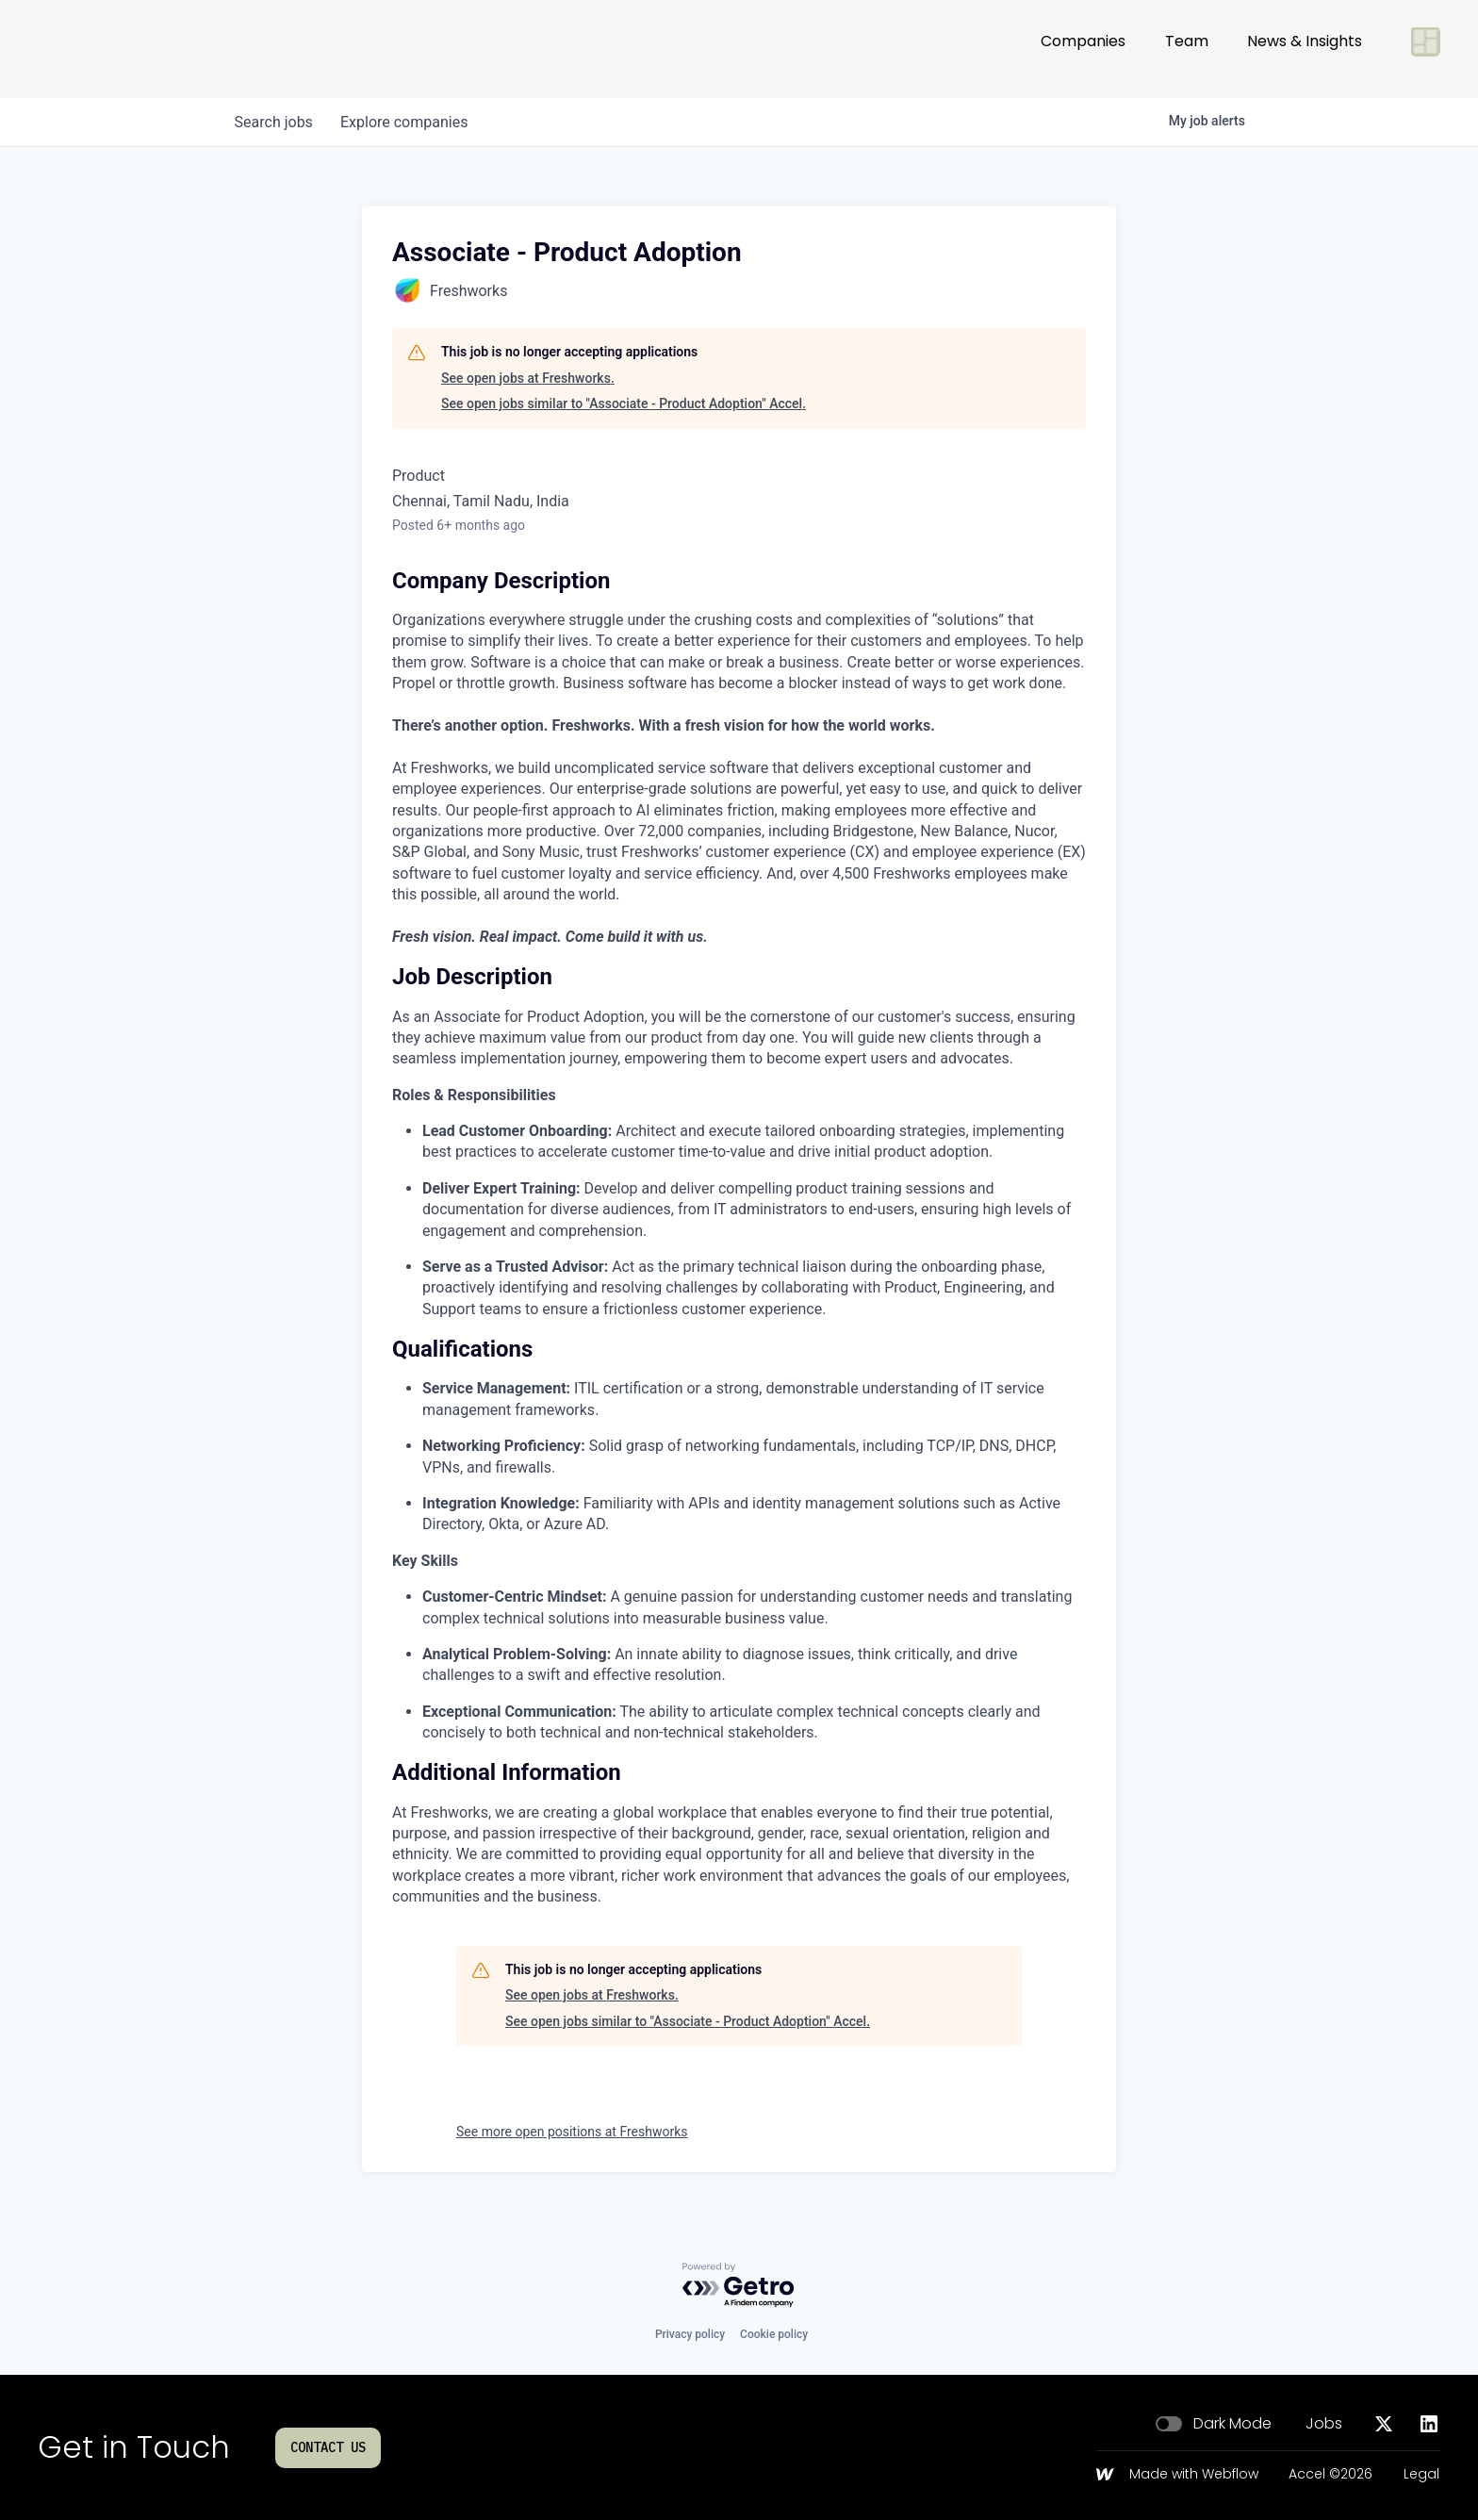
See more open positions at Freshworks (572, 2131)
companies (407, 122)
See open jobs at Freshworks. (528, 378)
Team (1186, 48)
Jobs (1324, 2423)
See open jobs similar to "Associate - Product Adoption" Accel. (623, 403)
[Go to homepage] (100, 49)
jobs (275, 122)
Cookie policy (774, 2334)
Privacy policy (690, 2334)
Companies (1083, 48)
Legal (1421, 2474)
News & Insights (1304, 48)
